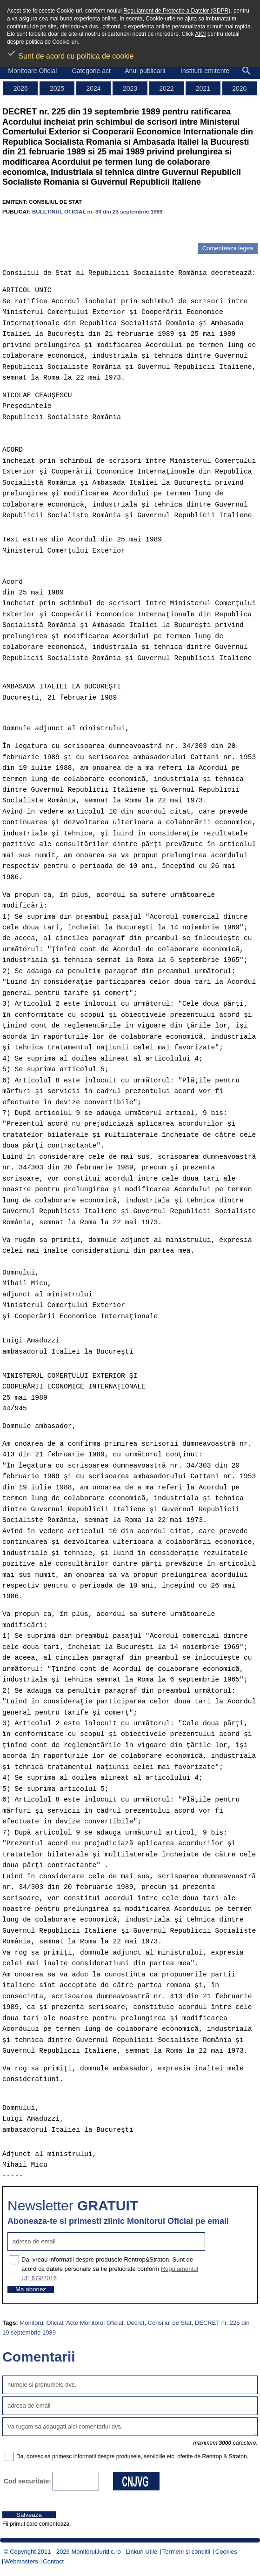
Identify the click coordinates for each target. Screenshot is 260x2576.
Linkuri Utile (141, 2551)
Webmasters (21, 2561)
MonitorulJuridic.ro (95, 2551)
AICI (200, 34)
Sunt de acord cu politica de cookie (70, 53)
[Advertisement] (111, 229)
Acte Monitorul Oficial (94, 2322)
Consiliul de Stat (170, 2322)
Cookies (226, 2551)
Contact (53, 2561)
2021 (203, 88)
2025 (57, 88)
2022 (166, 88)
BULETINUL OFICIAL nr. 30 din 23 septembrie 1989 (97, 211)
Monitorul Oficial (41, 2322)
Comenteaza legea (227, 248)
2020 (239, 88)
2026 (20, 88)
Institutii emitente (204, 70)
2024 (93, 88)
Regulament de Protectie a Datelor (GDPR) (176, 10)
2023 (130, 88)
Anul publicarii (145, 70)
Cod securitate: (27, 2481)
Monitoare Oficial (32, 70)
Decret (135, 2322)
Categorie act (91, 70)
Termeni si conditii (186, 2551)
